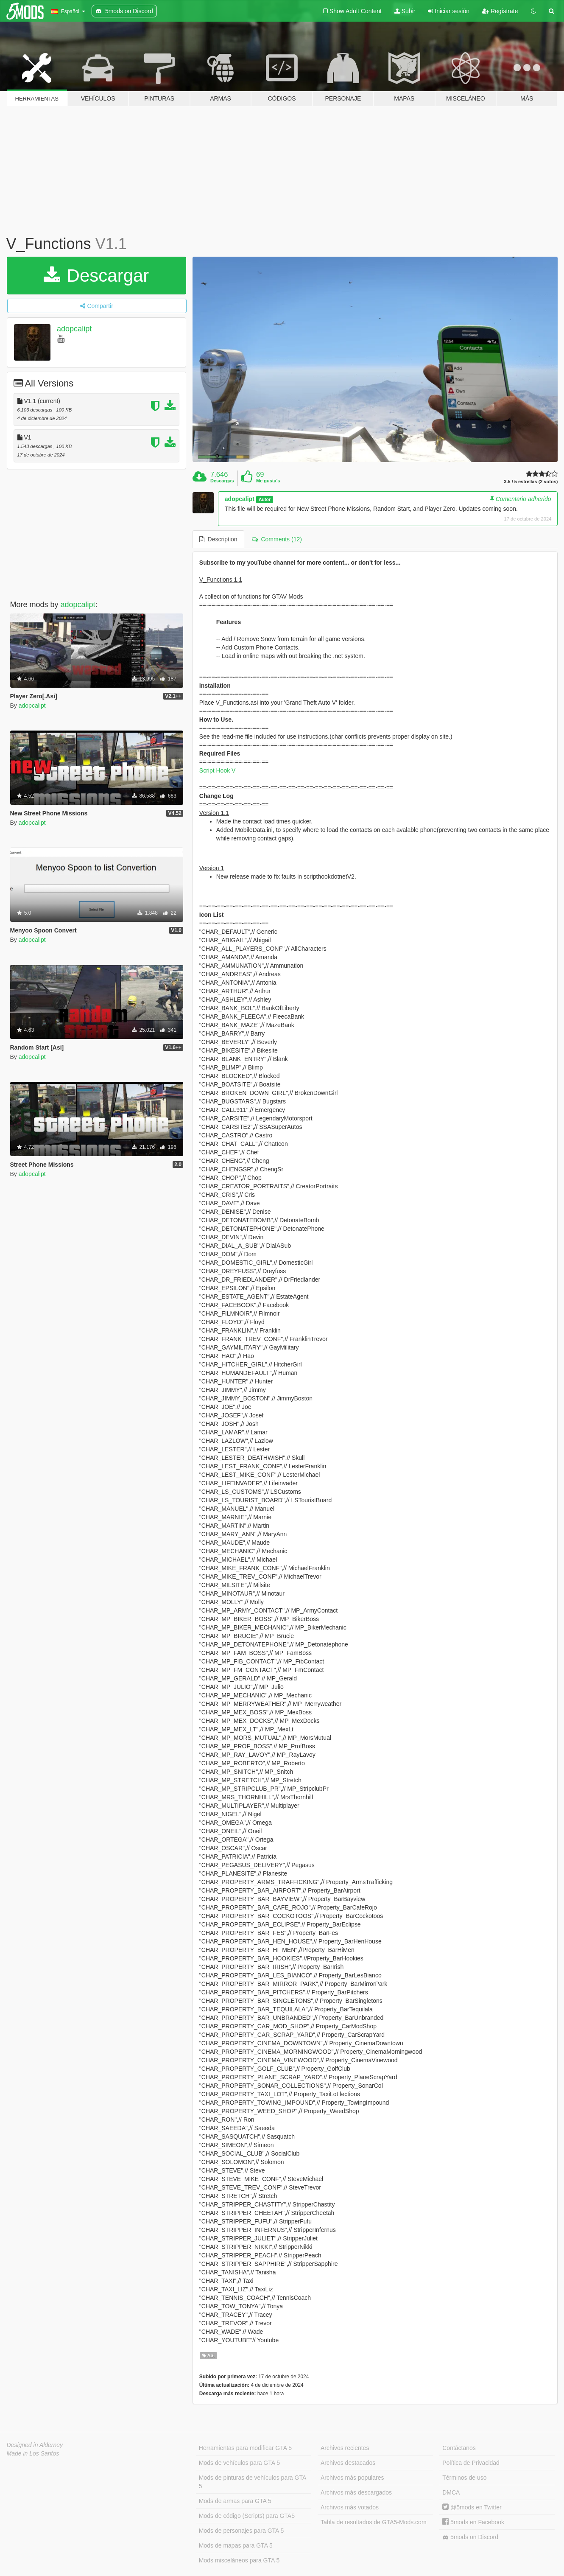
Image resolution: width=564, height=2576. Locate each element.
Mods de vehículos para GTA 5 (239, 2462)
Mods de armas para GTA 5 (235, 2501)
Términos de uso (464, 2477)
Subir (405, 11)
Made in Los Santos (33, 2453)
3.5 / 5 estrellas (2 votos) (531, 481)
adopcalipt (74, 329)
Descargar (96, 276)
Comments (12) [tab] (277, 539)
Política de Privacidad (471, 2462)
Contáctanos (459, 2447)
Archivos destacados (348, 2462)
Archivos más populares (352, 2477)
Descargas (222, 480)
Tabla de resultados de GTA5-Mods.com (374, 2522)
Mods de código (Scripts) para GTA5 (247, 2515)
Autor (265, 499)
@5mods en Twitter (471, 2507)
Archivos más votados (350, 2507)
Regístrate (500, 11)
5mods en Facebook (473, 2522)
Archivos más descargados (356, 2492)
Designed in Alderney (35, 2445)
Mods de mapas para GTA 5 (236, 2545)
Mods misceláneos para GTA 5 (239, 2560)
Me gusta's (268, 480)
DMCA (451, 2492)
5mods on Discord (470, 2537)
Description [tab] (218, 539)
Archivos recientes (345, 2447)
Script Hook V (217, 770)
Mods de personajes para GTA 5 (241, 2530)
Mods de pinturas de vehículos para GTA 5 (252, 2481)
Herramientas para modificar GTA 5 (245, 2447)
